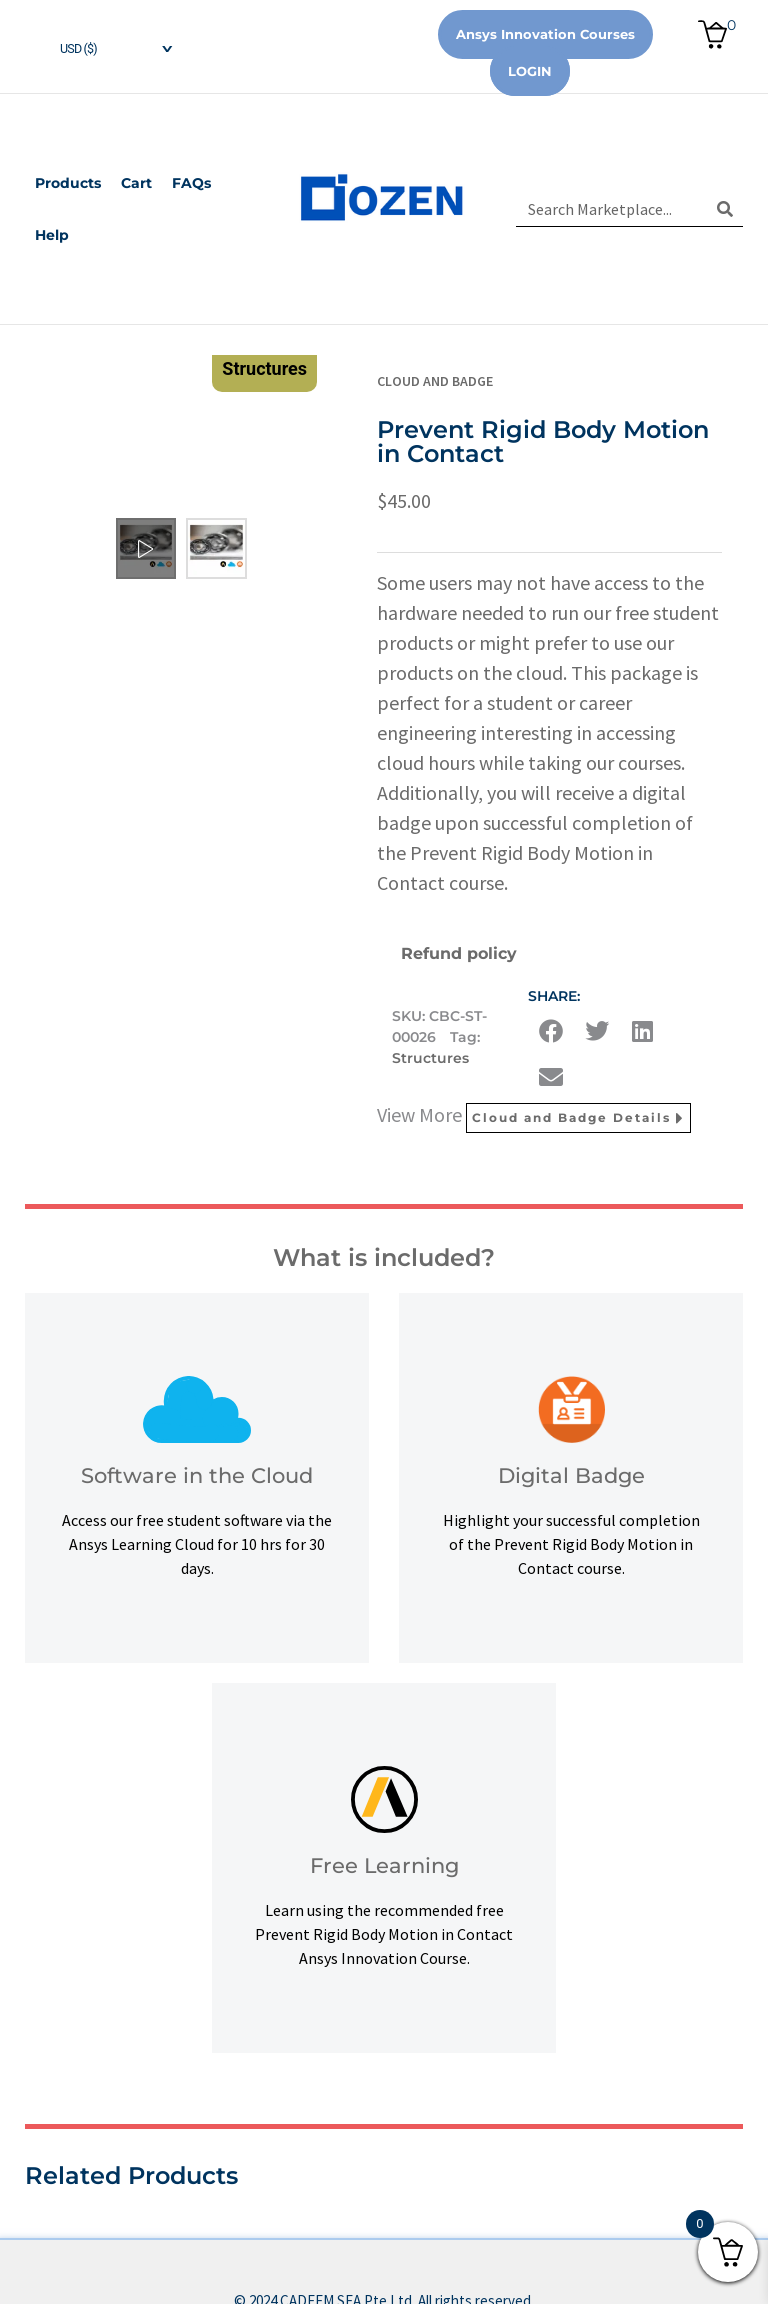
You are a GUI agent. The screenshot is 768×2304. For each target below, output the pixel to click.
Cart (136, 183)
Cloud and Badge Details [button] (578, 1118)
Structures (430, 1058)
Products (68, 183)
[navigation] (100, 46)
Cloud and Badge (435, 381)
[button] (551, 1031)
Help (52, 235)
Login (530, 71)
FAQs (191, 183)
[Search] (725, 209)
